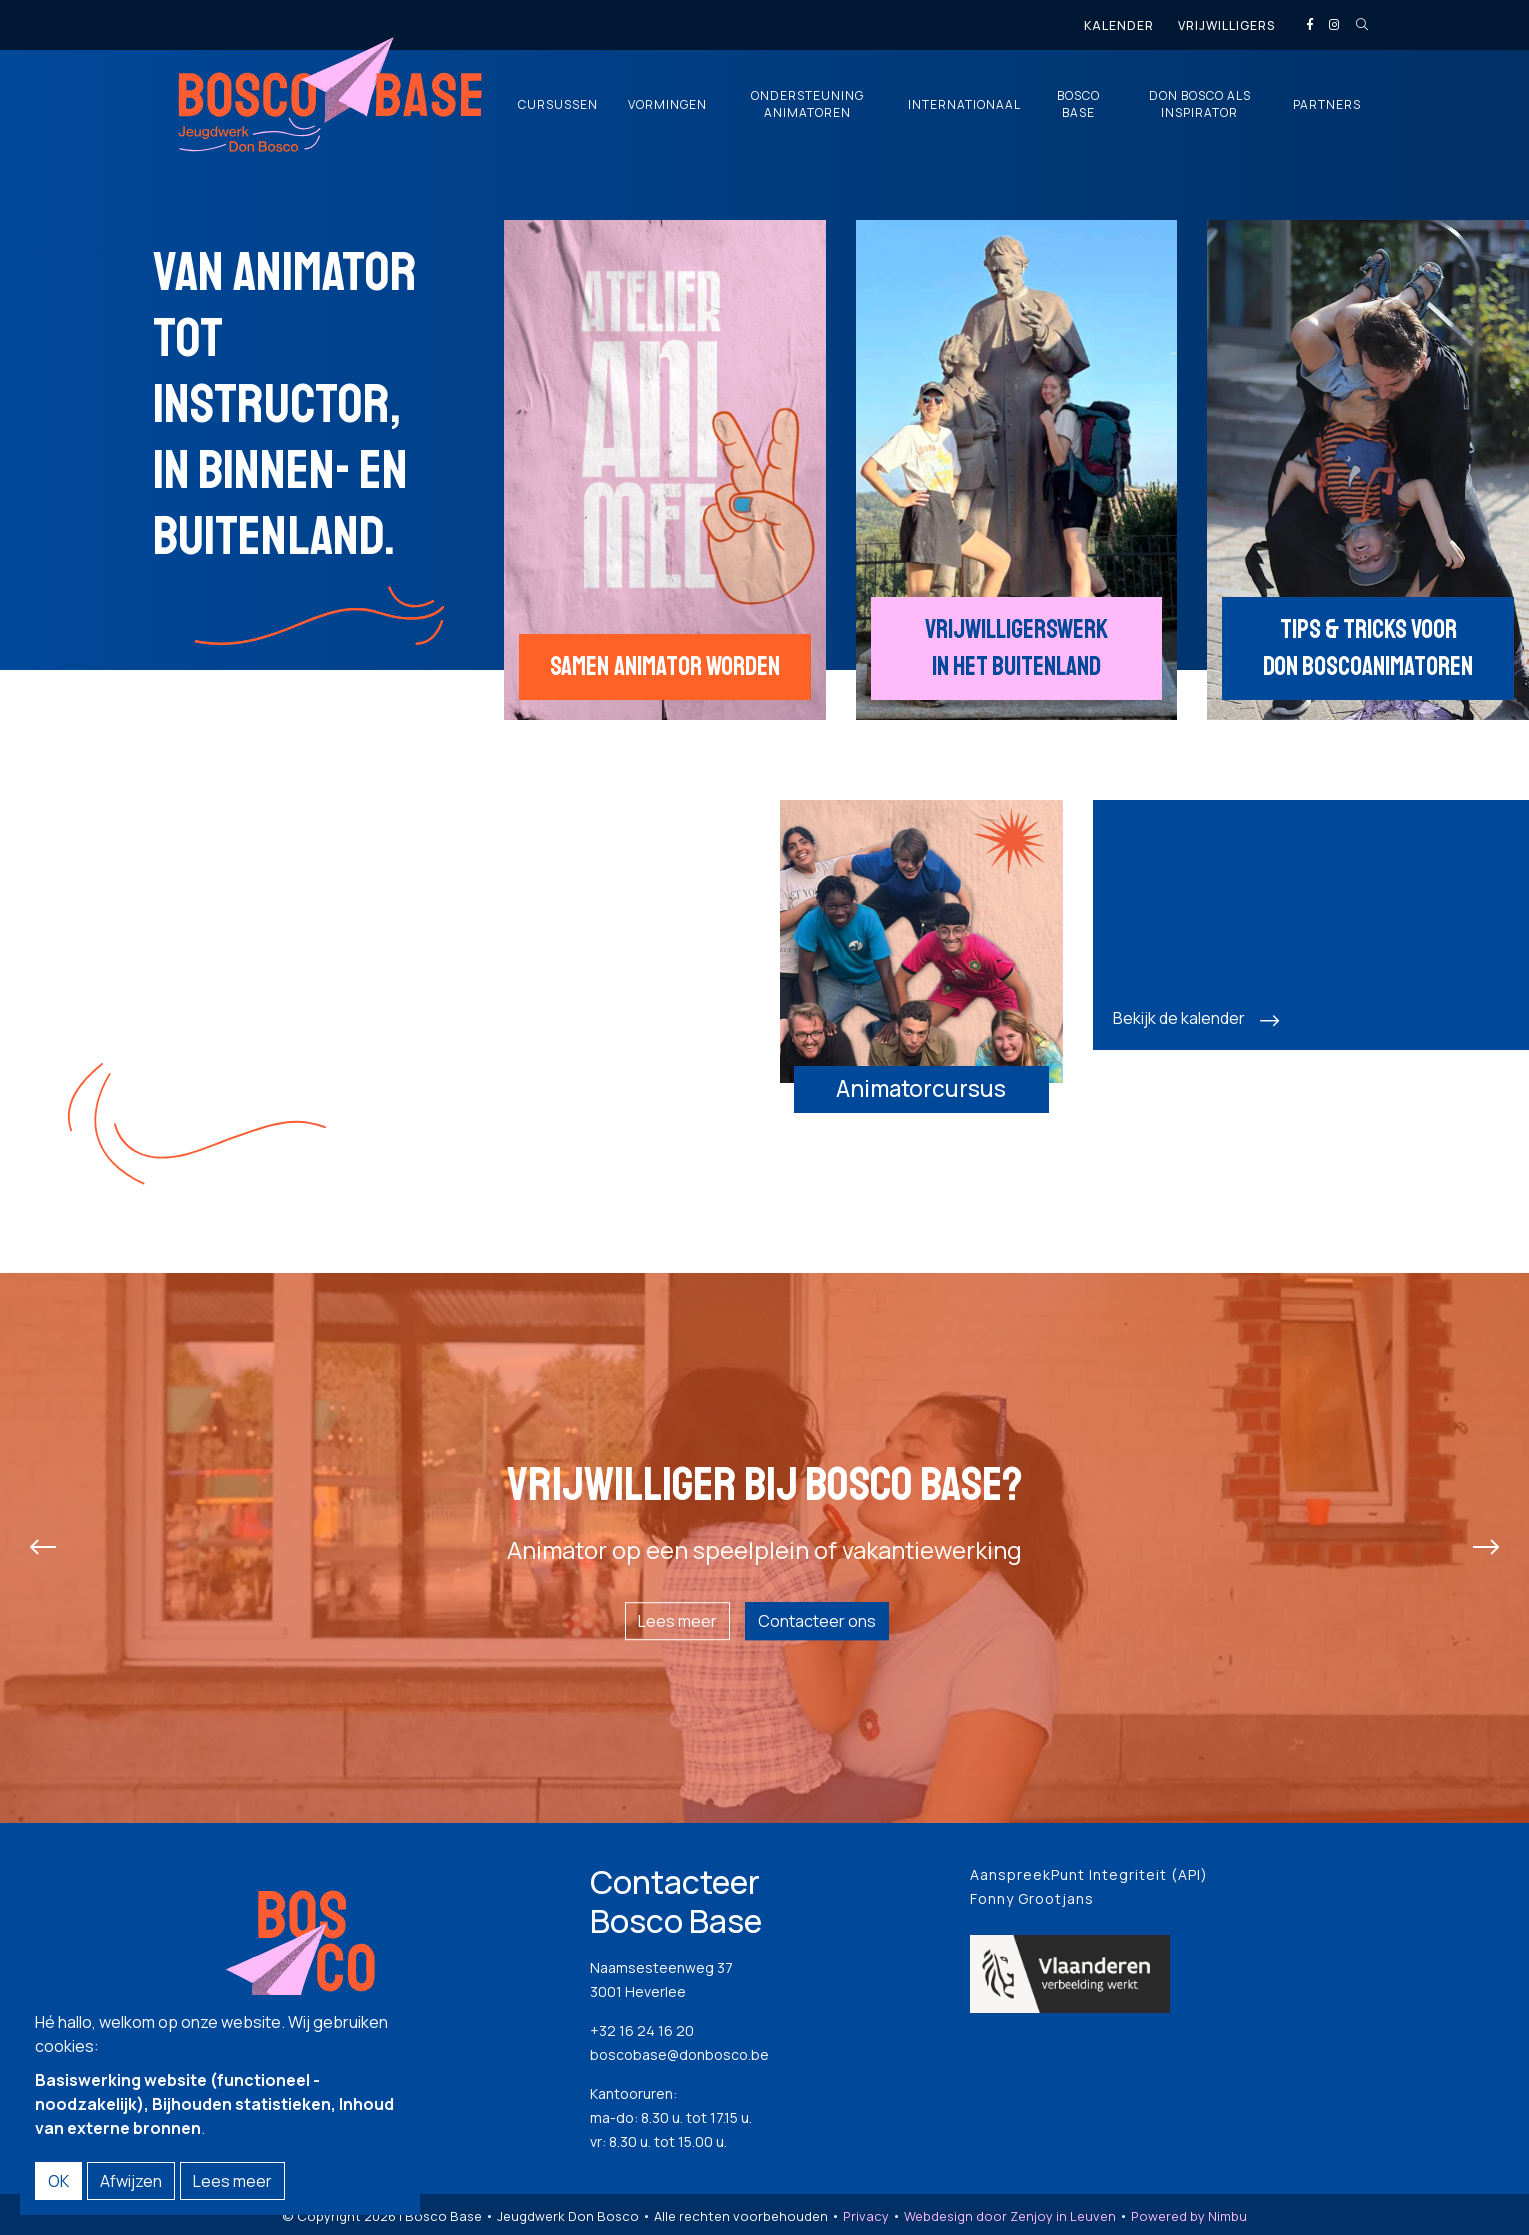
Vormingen (667, 105)
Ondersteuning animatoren (807, 104)
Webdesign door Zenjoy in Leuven (1010, 2216)
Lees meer (677, 1621)
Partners (1327, 105)
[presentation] (43, 1548)
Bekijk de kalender (1179, 1018)
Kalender (1119, 25)
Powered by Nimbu (1189, 2216)
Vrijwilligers (1226, 25)
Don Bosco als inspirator (1200, 104)
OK (58, 2181)
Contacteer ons (817, 1621)
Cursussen (558, 105)
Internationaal (964, 105)
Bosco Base (1078, 104)
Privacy (866, 2216)
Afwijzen (131, 2181)
